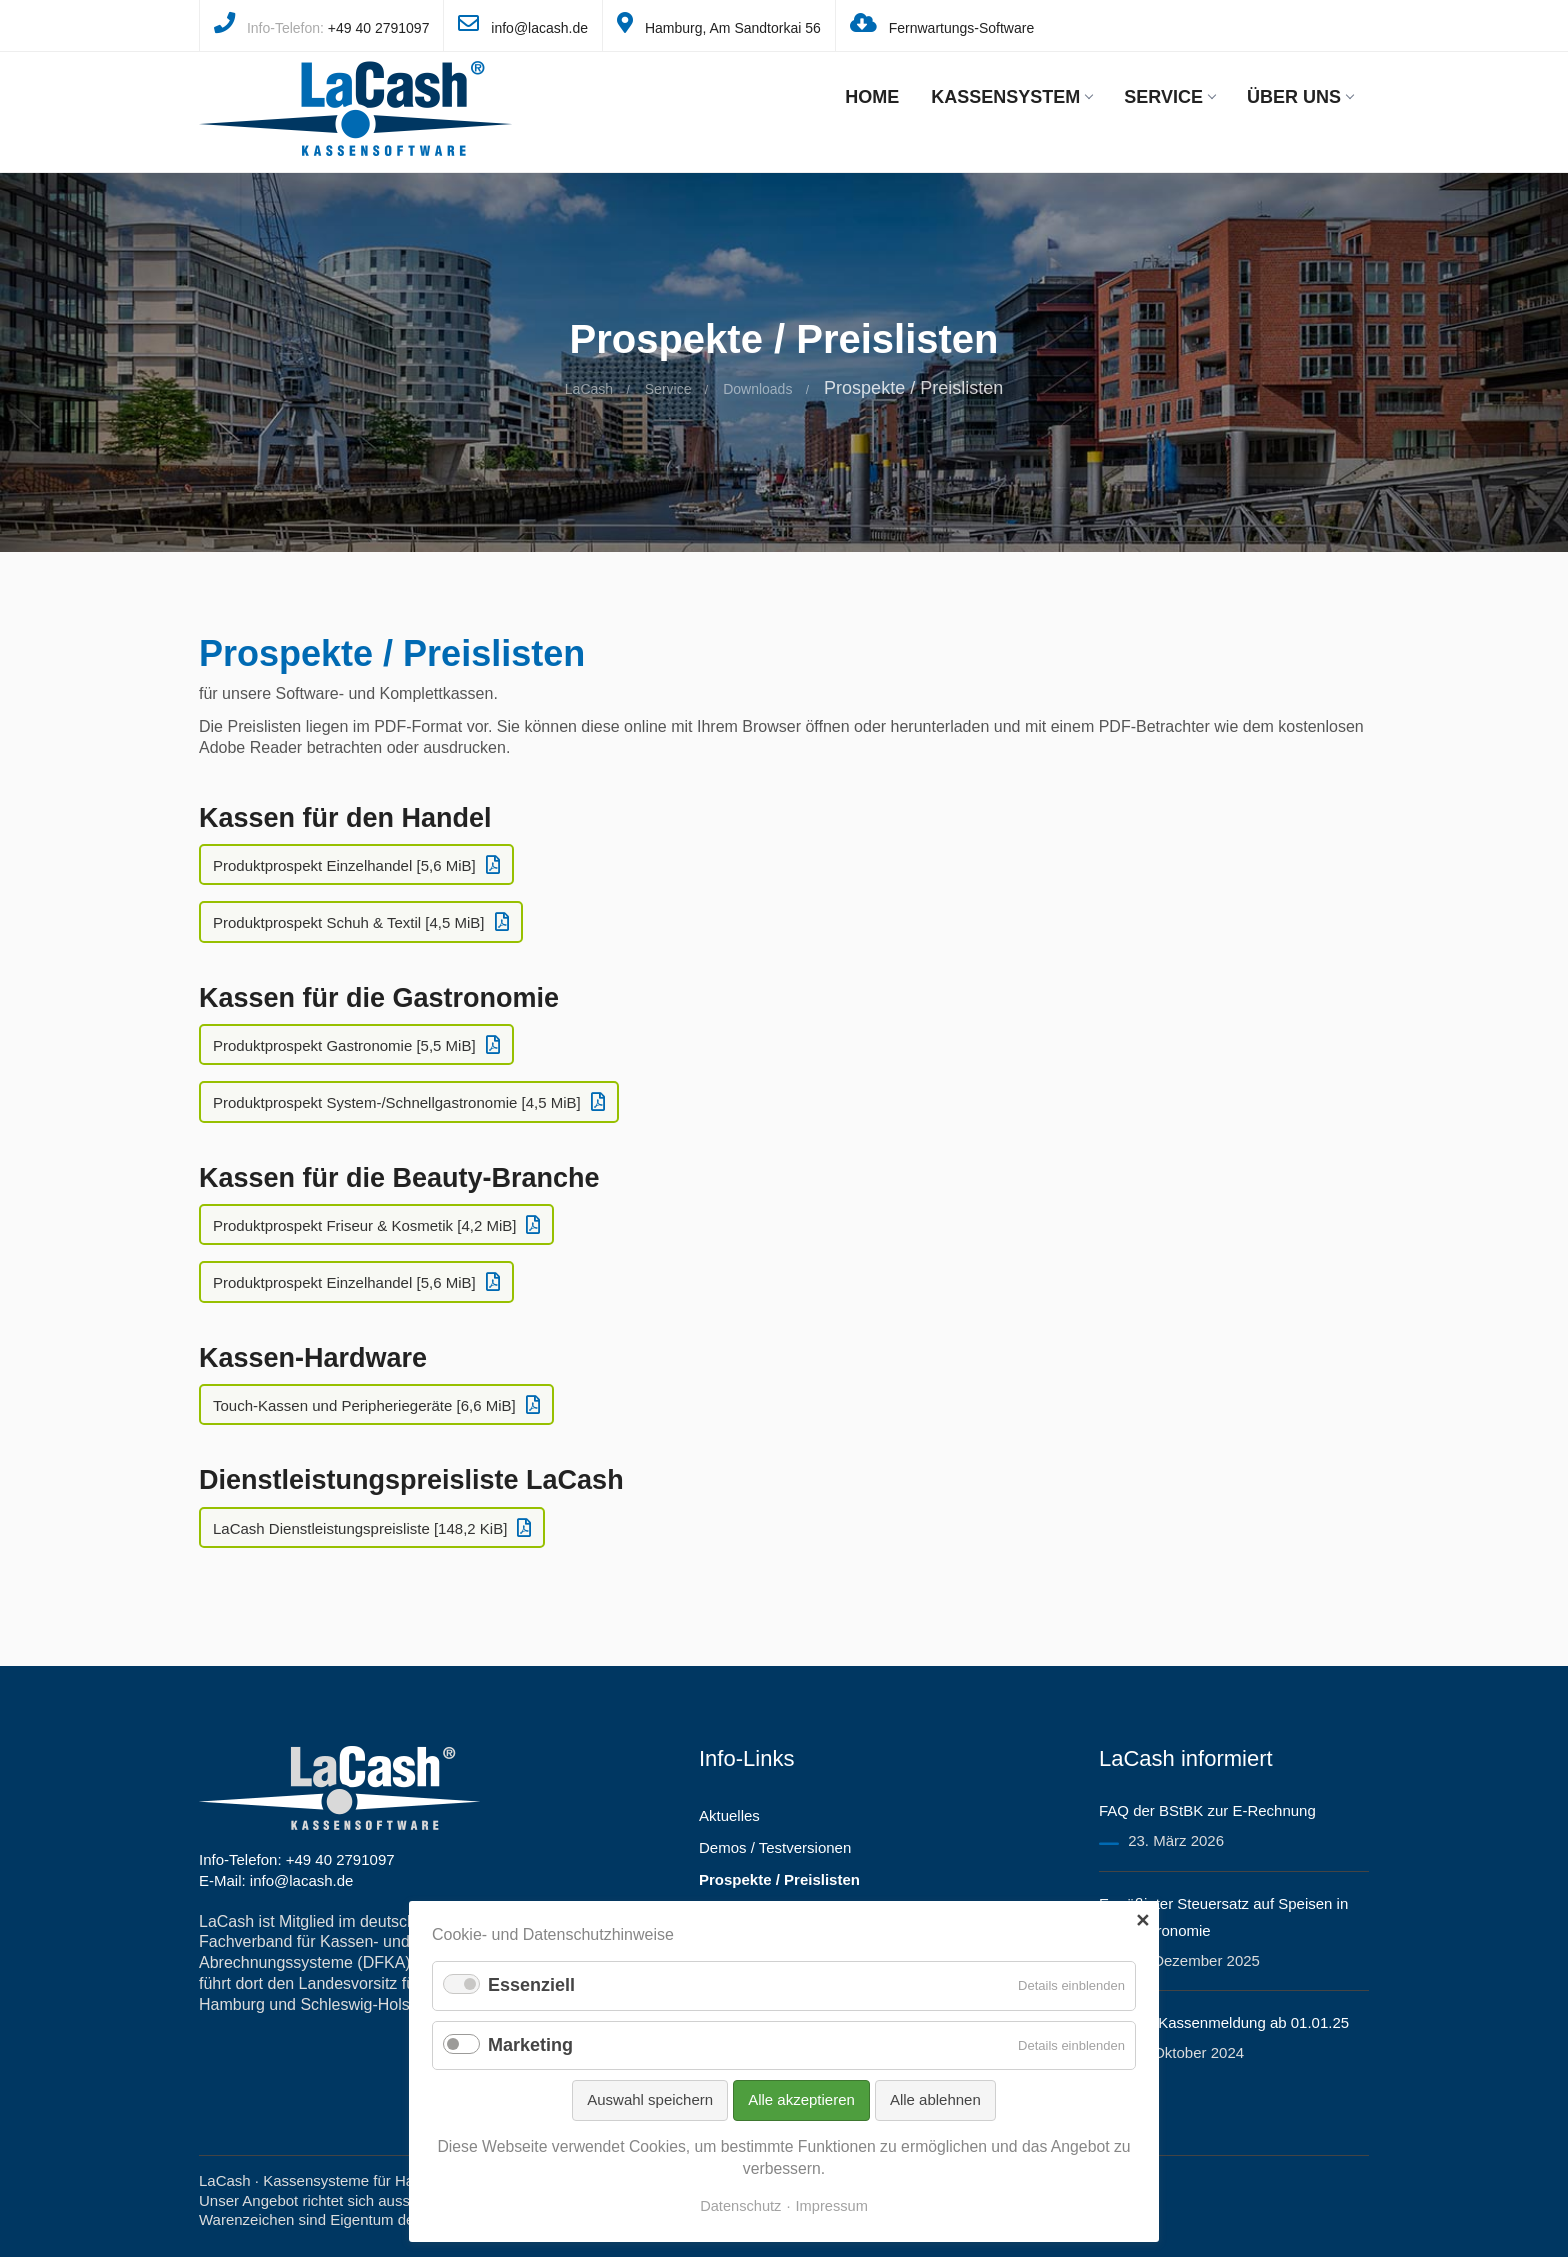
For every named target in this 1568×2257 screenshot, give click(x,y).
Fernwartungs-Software (962, 28)
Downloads (757, 389)
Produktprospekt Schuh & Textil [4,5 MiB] (349, 922)
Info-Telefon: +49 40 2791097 (297, 1859)
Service (1169, 97)
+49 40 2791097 (379, 28)
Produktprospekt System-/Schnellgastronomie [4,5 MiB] (397, 1102)
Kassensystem (1011, 97)
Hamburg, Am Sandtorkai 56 (733, 28)
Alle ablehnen (935, 2099)
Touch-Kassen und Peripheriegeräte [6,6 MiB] (364, 1405)
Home (872, 97)
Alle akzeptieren (801, 2099)
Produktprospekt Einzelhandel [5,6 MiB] (344, 865)
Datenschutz (740, 2206)
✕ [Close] (1142, 1921)
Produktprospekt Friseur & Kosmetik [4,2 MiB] (364, 1225)
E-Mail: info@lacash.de (276, 1880)
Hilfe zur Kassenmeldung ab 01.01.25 (1224, 2022)
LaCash (589, 389)
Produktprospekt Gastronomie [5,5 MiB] (344, 1045)
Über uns (1300, 97)
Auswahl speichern (650, 2099)
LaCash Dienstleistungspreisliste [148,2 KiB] (360, 1528)
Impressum (832, 2206)
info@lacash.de (539, 28)
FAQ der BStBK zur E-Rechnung (1207, 1810)
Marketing (530, 2045)
